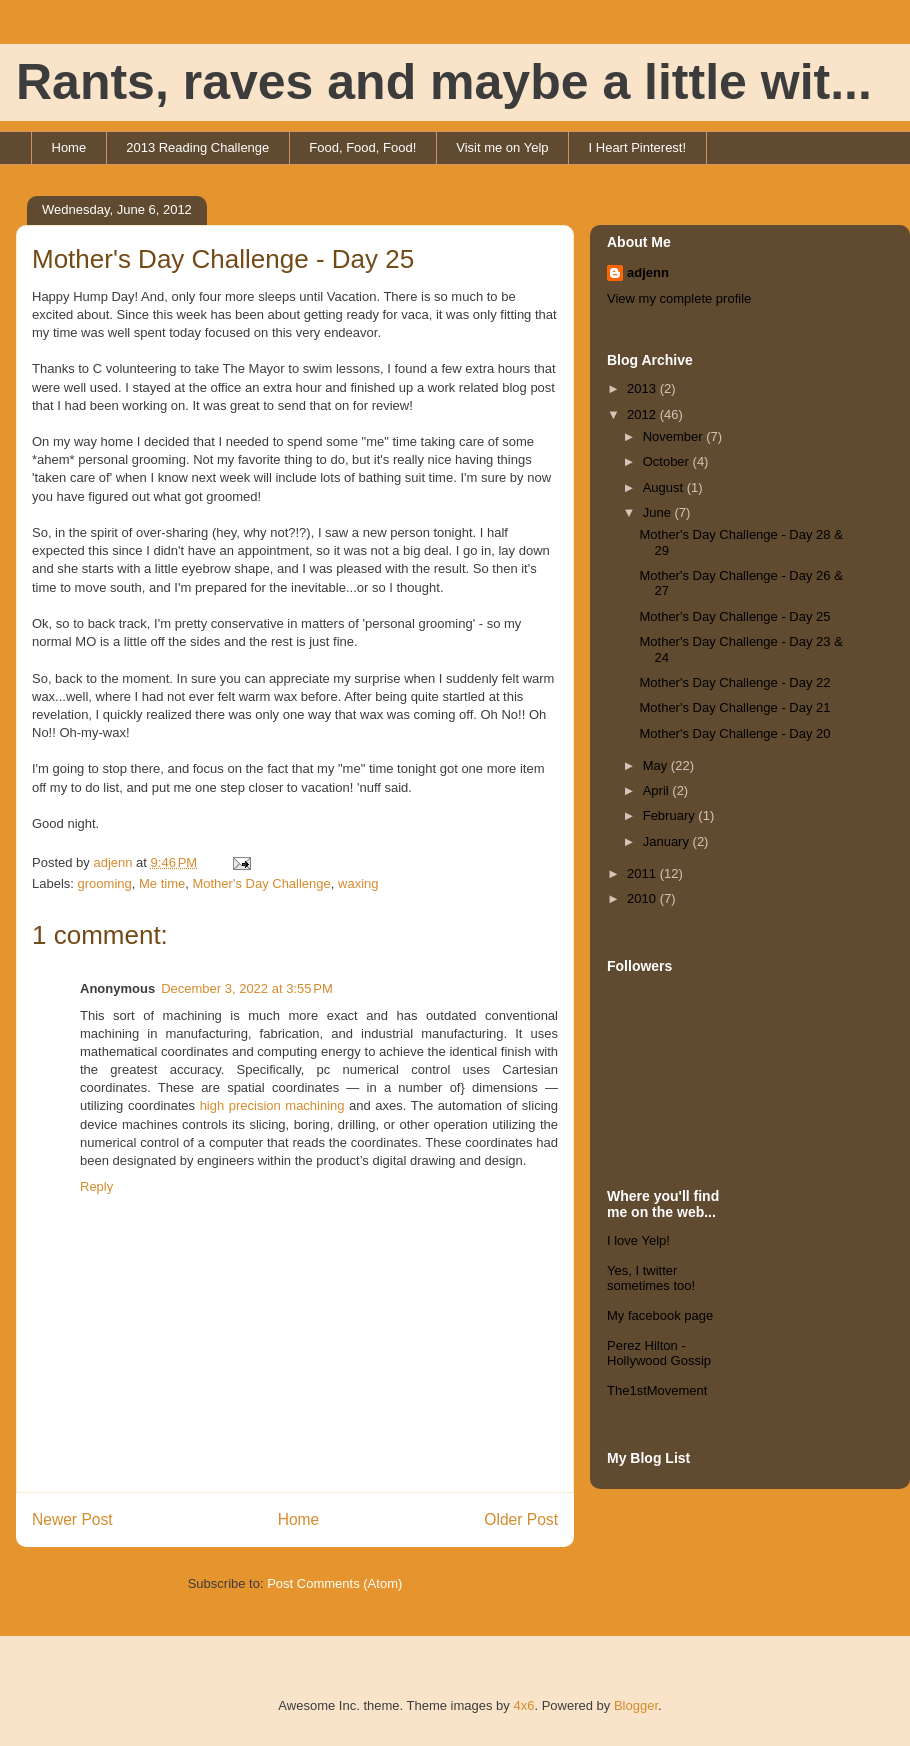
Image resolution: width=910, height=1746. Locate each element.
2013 (643, 388)
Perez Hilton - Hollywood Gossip (659, 1353)
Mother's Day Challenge (261, 883)
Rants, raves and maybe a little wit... (444, 82)
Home (69, 147)
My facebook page (660, 1315)
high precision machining (272, 1105)
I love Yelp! (638, 1240)
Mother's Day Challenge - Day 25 (734, 616)
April (658, 790)
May (657, 765)
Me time (162, 883)
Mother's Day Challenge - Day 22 (734, 682)
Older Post (521, 1519)
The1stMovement (657, 1390)
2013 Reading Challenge (197, 147)
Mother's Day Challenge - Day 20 (734, 733)
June (659, 512)
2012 (643, 414)
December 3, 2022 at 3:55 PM (247, 988)
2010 (643, 898)
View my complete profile (679, 298)
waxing (358, 883)
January (668, 841)
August (665, 487)
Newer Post (72, 1519)
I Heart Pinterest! (638, 147)
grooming (105, 883)
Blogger (636, 1705)
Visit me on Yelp (502, 147)
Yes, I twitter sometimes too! (651, 1278)
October (668, 461)
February (671, 815)
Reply (96, 1186)
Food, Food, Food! (362, 147)
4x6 (523, 1705)
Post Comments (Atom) (334, 1583)
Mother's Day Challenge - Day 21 (734, 707)
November (675, 436)
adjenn (648, 272)
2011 (643, 873)
